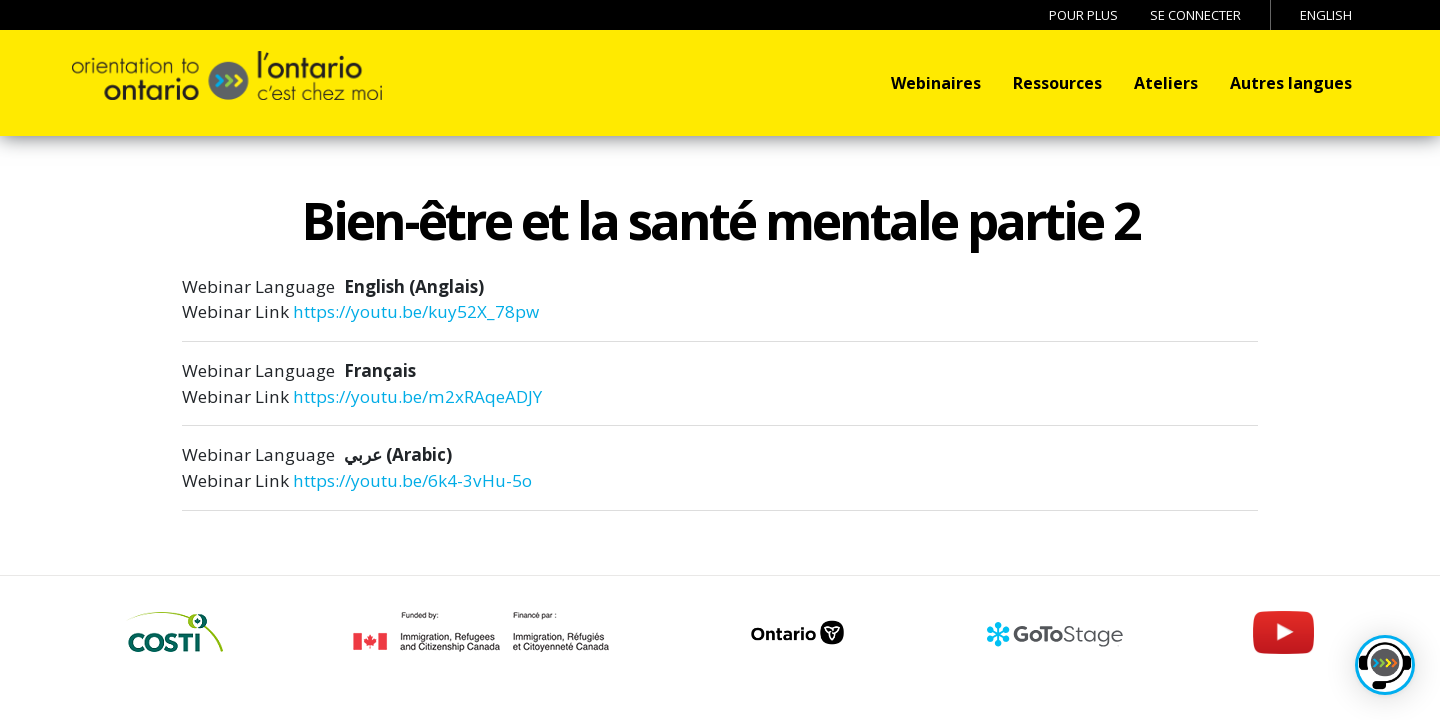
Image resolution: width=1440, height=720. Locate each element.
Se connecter (1195, 15)
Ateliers (1166, 83)
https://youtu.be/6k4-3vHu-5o (412, 480)
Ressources (1057, 83)
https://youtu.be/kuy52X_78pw (416, 311)
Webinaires (936, 83)
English (1326, 15)
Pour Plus (1083, 15)
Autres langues (1291, 83)
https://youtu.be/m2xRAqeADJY (417, 396)
